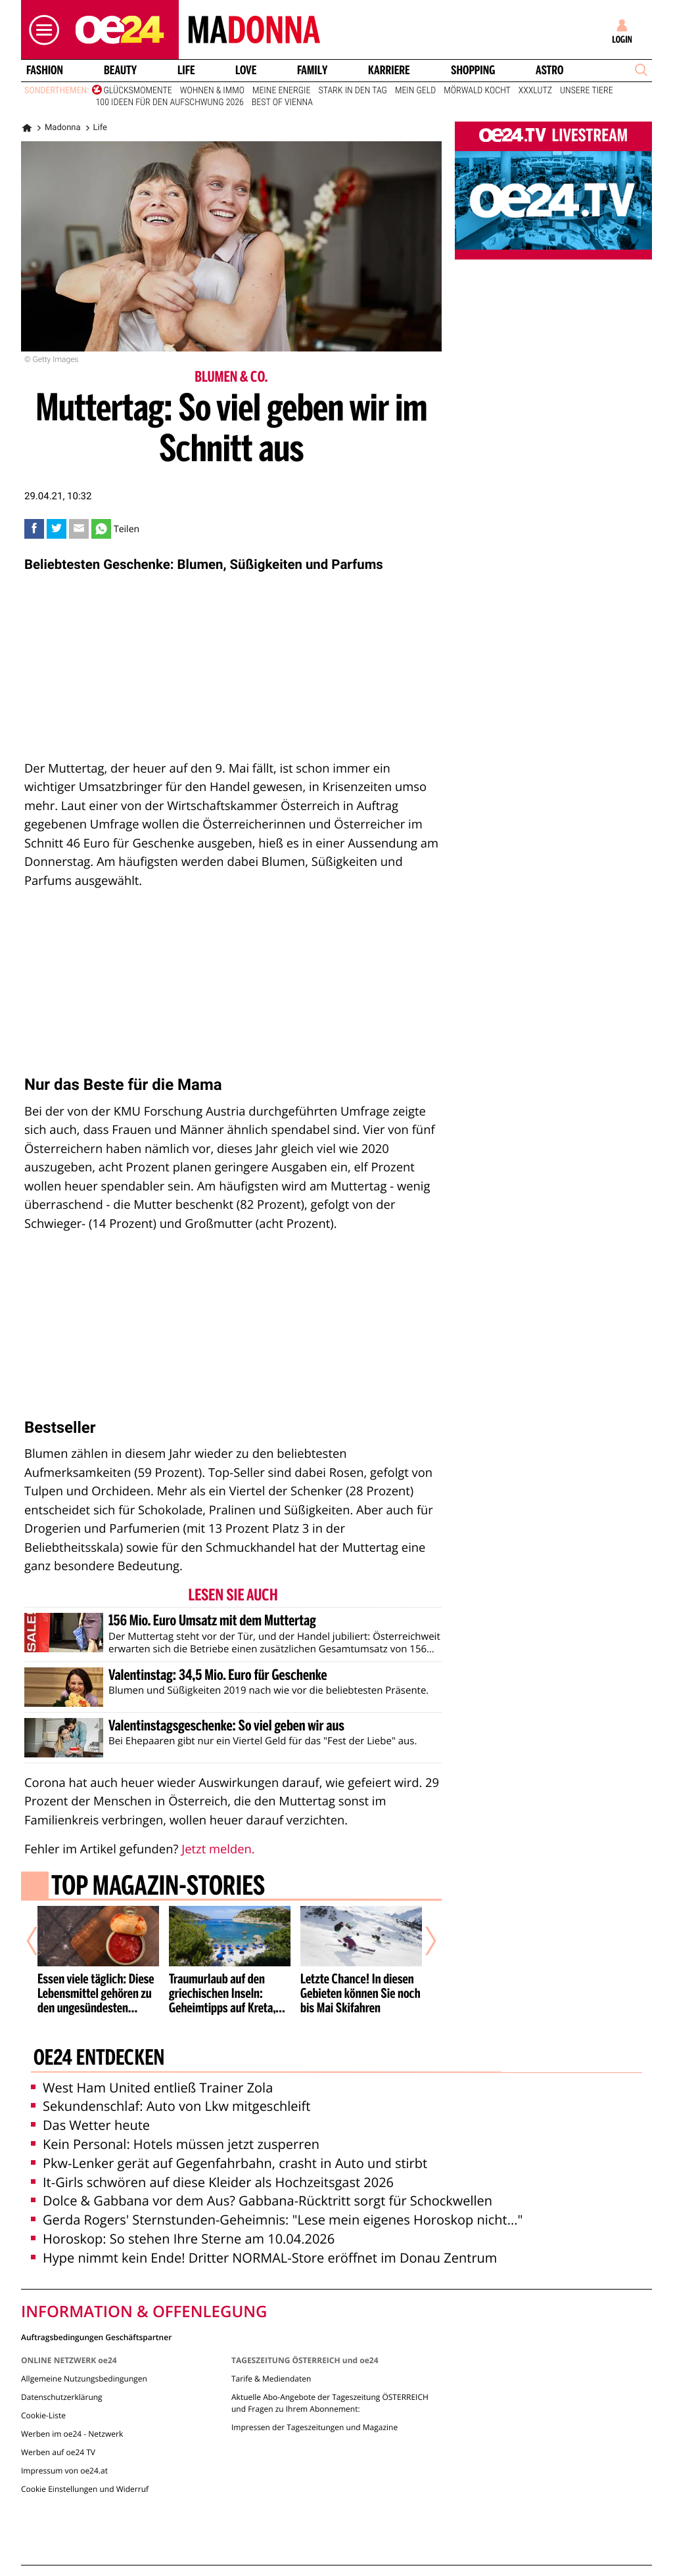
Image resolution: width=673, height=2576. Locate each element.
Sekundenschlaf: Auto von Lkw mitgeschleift (170, 2106)
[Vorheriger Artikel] (41, 1941)
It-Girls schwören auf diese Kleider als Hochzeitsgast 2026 (212, 2182)
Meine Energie (281, 90)
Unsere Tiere (586, 90)
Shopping (473, 70)
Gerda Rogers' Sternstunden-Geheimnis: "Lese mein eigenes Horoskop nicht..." (276, 2219)
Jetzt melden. (217, 1849)
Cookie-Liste (43, 2415)
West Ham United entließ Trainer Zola (152, 2087)
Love (245, 70)
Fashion (44, 70)
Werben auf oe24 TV (58, 2452)
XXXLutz (535, 90)
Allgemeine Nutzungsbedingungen (84, 2378)
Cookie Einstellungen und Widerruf (85, 2489)
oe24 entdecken (99, 2058)
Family (312, 70)
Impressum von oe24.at (64, 2470)
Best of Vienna (282, 102)
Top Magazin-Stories (158, 1887)
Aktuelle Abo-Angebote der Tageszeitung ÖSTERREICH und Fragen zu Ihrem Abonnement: (330, 2402)
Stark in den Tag (352, 90)
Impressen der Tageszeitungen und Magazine (314, 2427)
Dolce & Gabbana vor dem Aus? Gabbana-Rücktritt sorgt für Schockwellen (261, 2200)
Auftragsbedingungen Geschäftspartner (96, 2336)
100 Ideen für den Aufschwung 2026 (170, 102)
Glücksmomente (138, 90)
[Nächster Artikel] (422, 1941)
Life (186, 70)
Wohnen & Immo (212, 90)
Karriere (389, 70)
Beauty (120, 70)
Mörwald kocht (477, 90)
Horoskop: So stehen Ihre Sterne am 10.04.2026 (183, 2239)
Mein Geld (415, 90)
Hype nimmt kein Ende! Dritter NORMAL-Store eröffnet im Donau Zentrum (264, 2258)
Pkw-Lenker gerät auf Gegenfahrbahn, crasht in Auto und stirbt (229, 2163)
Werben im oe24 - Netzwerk (72, 2433)
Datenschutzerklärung (62, 2397)
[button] (40, 30)
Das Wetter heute (90, 2125)
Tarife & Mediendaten (271, 2378)
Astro (549, 70)
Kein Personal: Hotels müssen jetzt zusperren (175, 2144)
